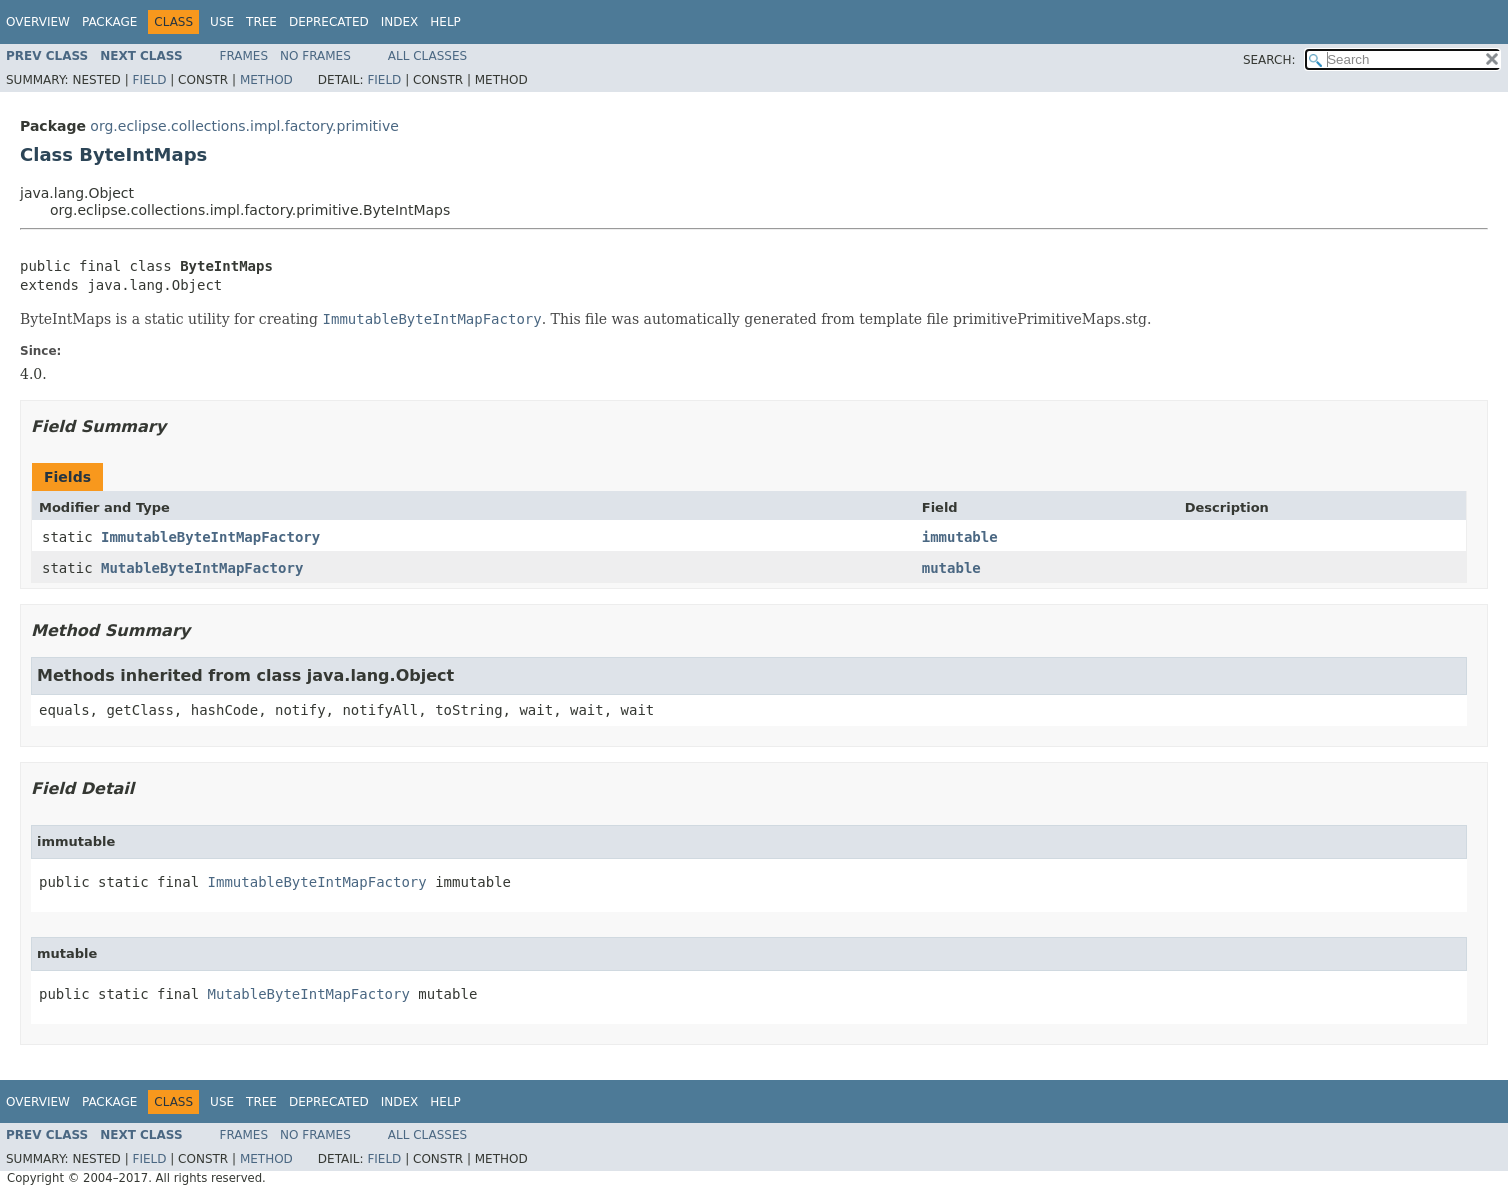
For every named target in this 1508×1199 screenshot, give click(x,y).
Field (149, 80)
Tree (261, 22)
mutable (951, 568)
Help (445, 22)
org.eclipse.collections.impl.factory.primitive (244, 126)
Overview (38, 22)
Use (222, 22)
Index (400, 22)
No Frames (315, 56)
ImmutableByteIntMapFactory (210, 537)
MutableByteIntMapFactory (202, 568)
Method (266, 80)
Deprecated (329, 22)
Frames (244, 56)
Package (109, 22)
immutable (960, 537)
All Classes (427, 56)
